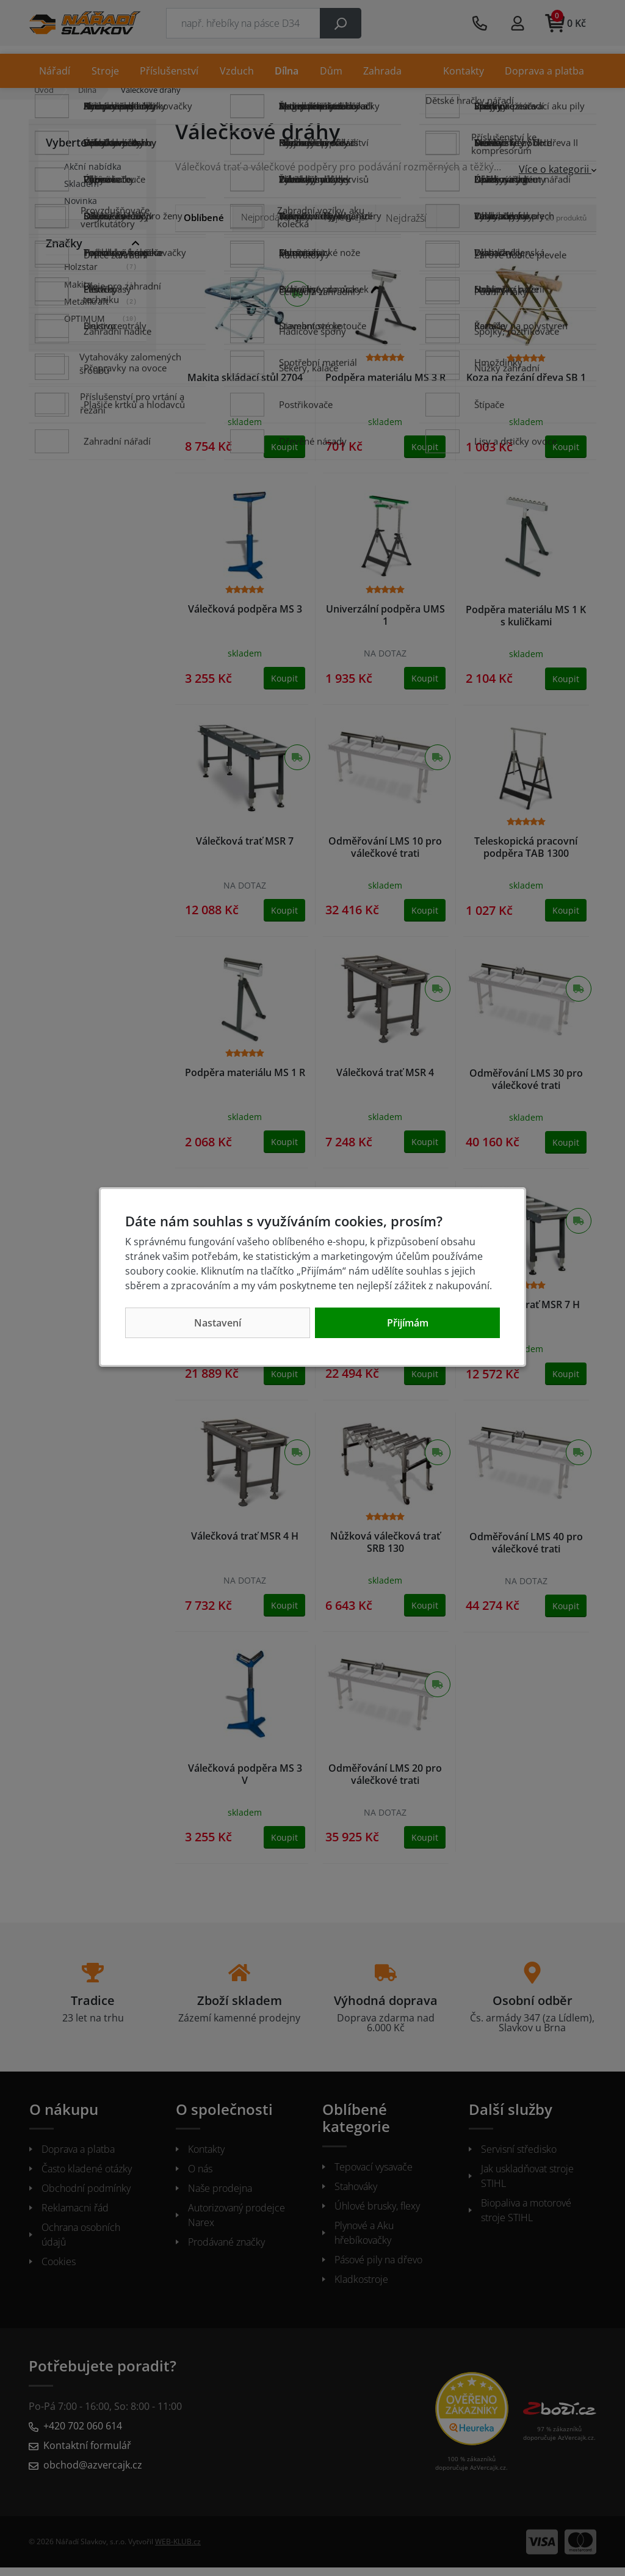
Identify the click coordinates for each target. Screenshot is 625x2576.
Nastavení (217, 1323)
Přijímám (407, 1323)
